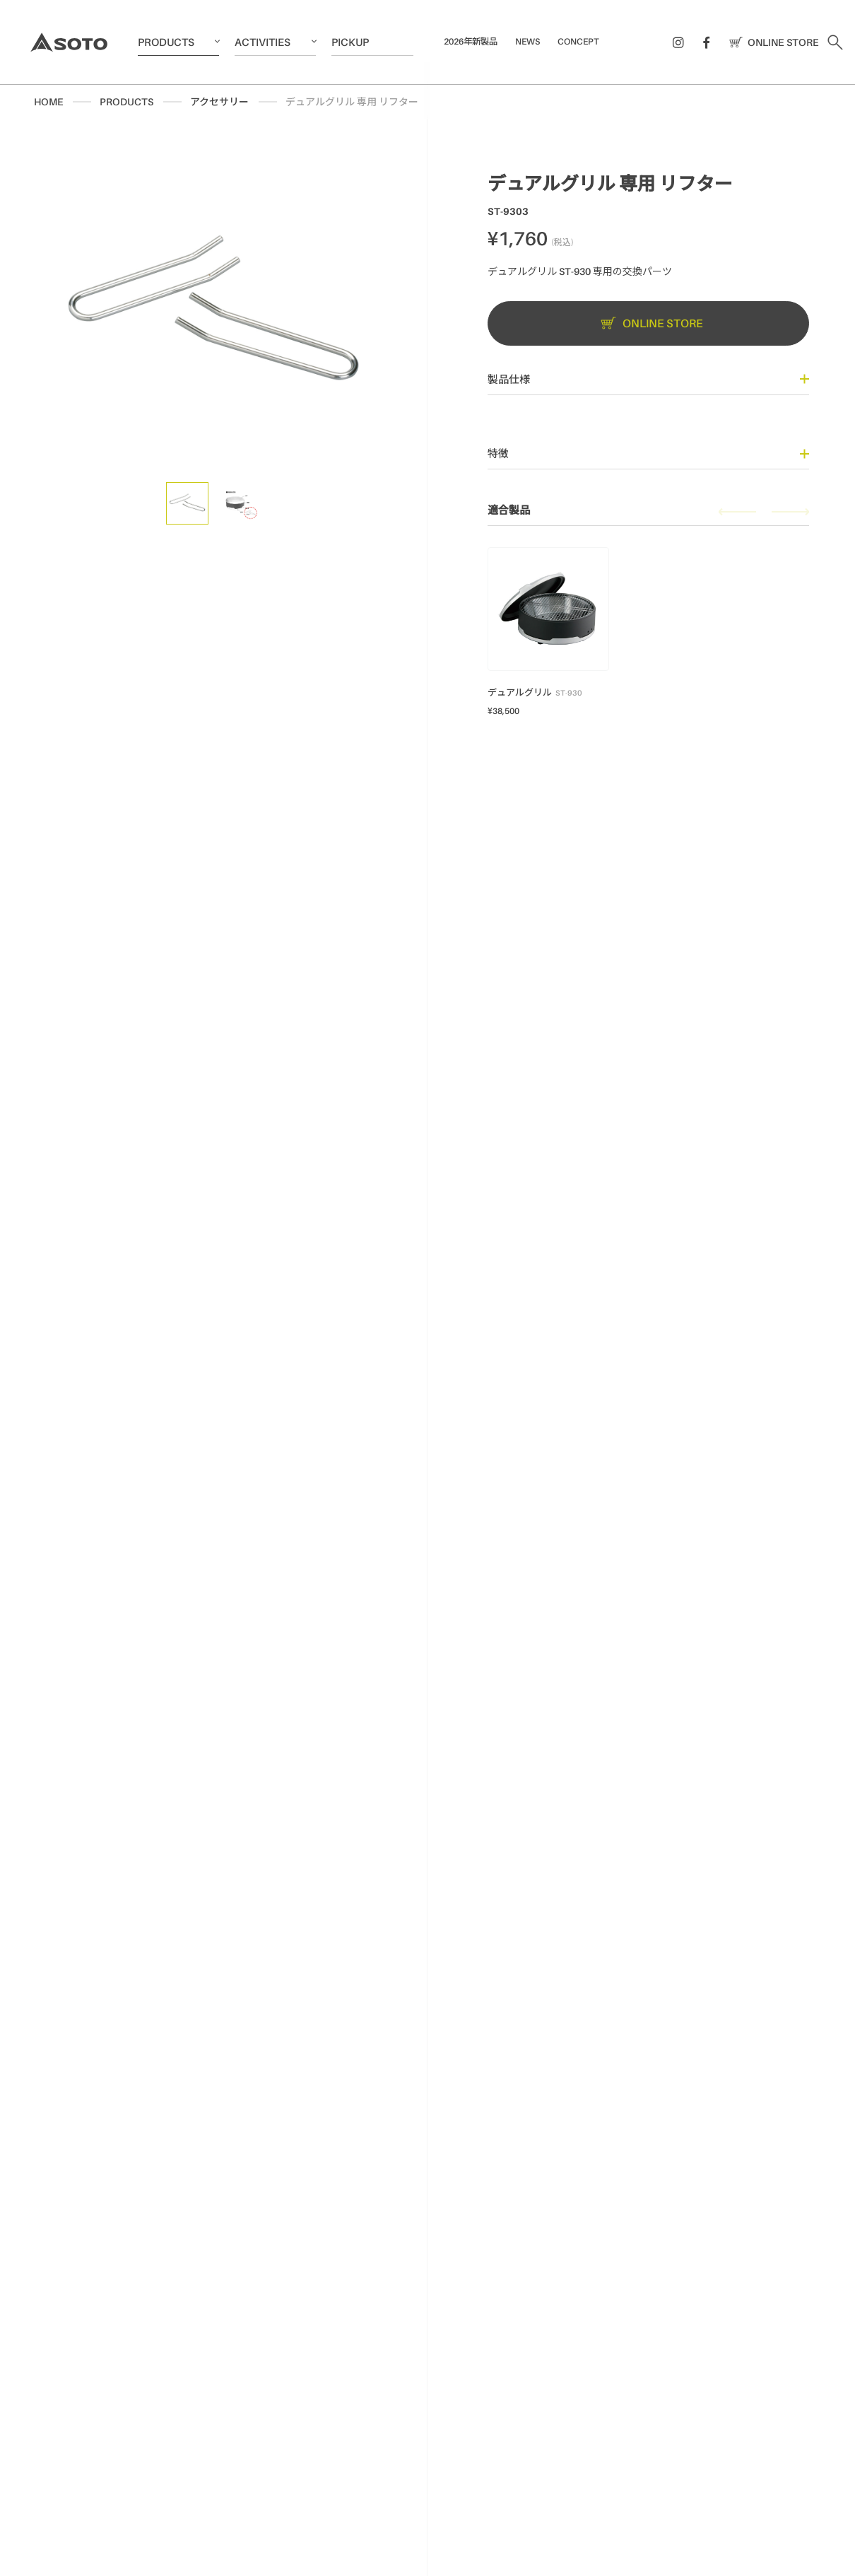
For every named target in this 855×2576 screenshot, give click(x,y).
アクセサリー (219, 101)
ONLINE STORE (771, 42)
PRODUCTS (166, 41)
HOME (48, 101)
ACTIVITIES (262, 41)
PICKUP (350, 41)
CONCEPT (578, 41)
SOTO (69, 42)
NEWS (527, 41)
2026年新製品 (470, 41)
